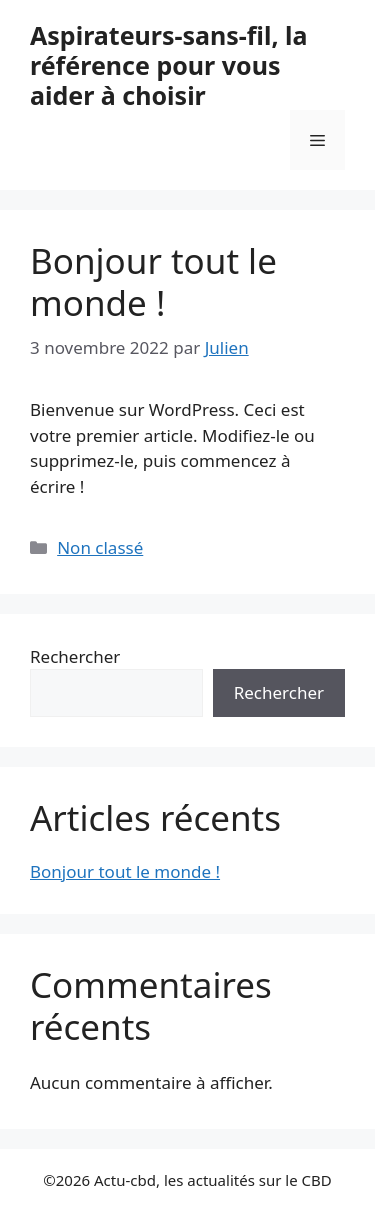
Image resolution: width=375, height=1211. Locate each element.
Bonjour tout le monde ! (153, 281)
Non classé (100, 547)
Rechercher (75, 656)
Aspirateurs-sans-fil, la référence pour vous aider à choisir (168, 65)
